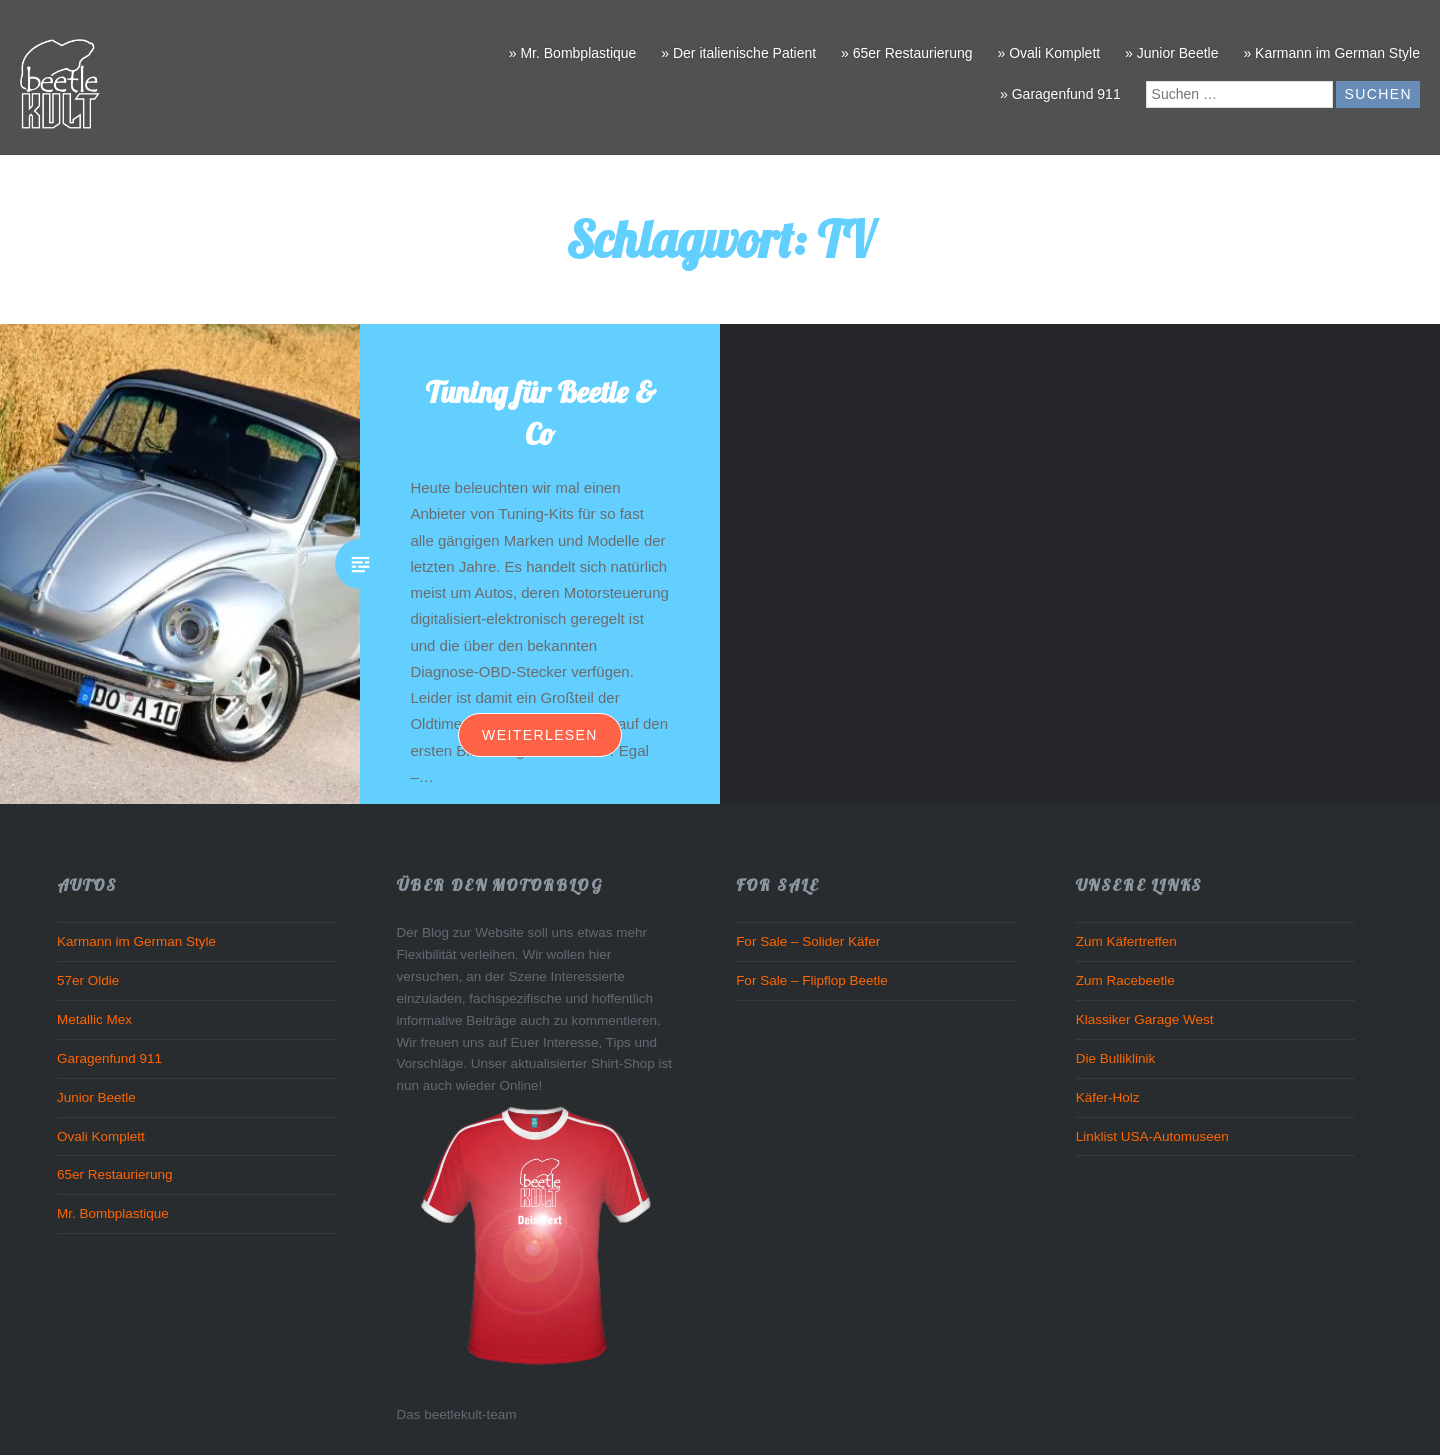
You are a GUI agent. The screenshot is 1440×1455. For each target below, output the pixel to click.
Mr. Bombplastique (113, 1213)
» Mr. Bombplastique (573, 53)
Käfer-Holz (1108, 1097)
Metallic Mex (94, 1019)
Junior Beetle (96, 1097)
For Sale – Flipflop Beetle (812, 980)
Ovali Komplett (101, 1136)
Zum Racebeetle (1125, 980)
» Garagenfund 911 (1060, 94)
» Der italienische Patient (738, 53)
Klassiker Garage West (1145, 1019)
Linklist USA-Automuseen (1152, 1136)
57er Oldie (88, 980)
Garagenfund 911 (109, 1058)
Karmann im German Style (136, 941)
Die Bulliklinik (1116, 1058)
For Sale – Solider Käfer (808, 941)
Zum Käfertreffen (1126, 941)
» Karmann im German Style (1331, 53)
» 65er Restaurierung (907, 53)
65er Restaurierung (115, 1174)
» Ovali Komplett (1048, 53)
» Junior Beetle (1171, 53)
